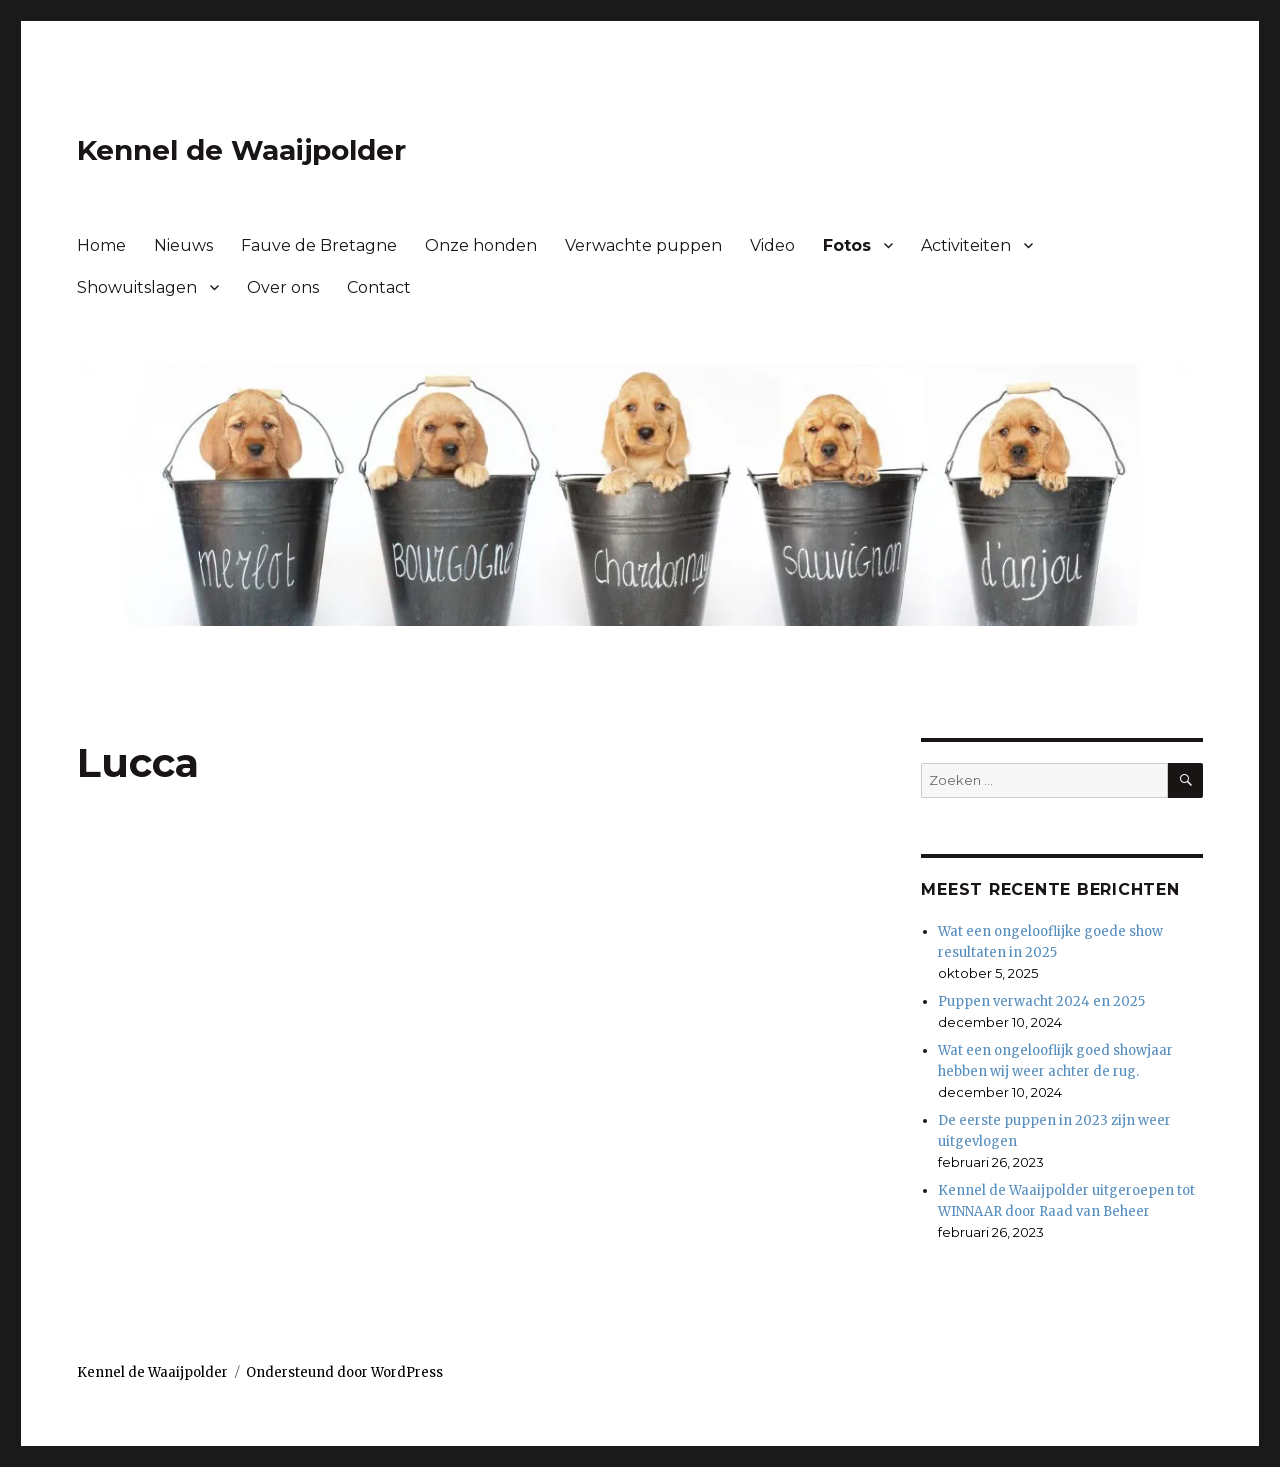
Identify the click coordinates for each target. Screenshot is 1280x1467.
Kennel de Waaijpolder (241, 150)
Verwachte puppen (643, 245)
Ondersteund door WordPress (344, 1372)
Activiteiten (966, 245)
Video (772, 245)
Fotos (847, 245)
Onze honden (481, 245)
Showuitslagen (137, 287)
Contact (379, 287)
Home (101, 245)
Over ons (283, 287)
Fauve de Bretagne (319, 245)
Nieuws (183, 245)
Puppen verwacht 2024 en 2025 (1041, 1001)
